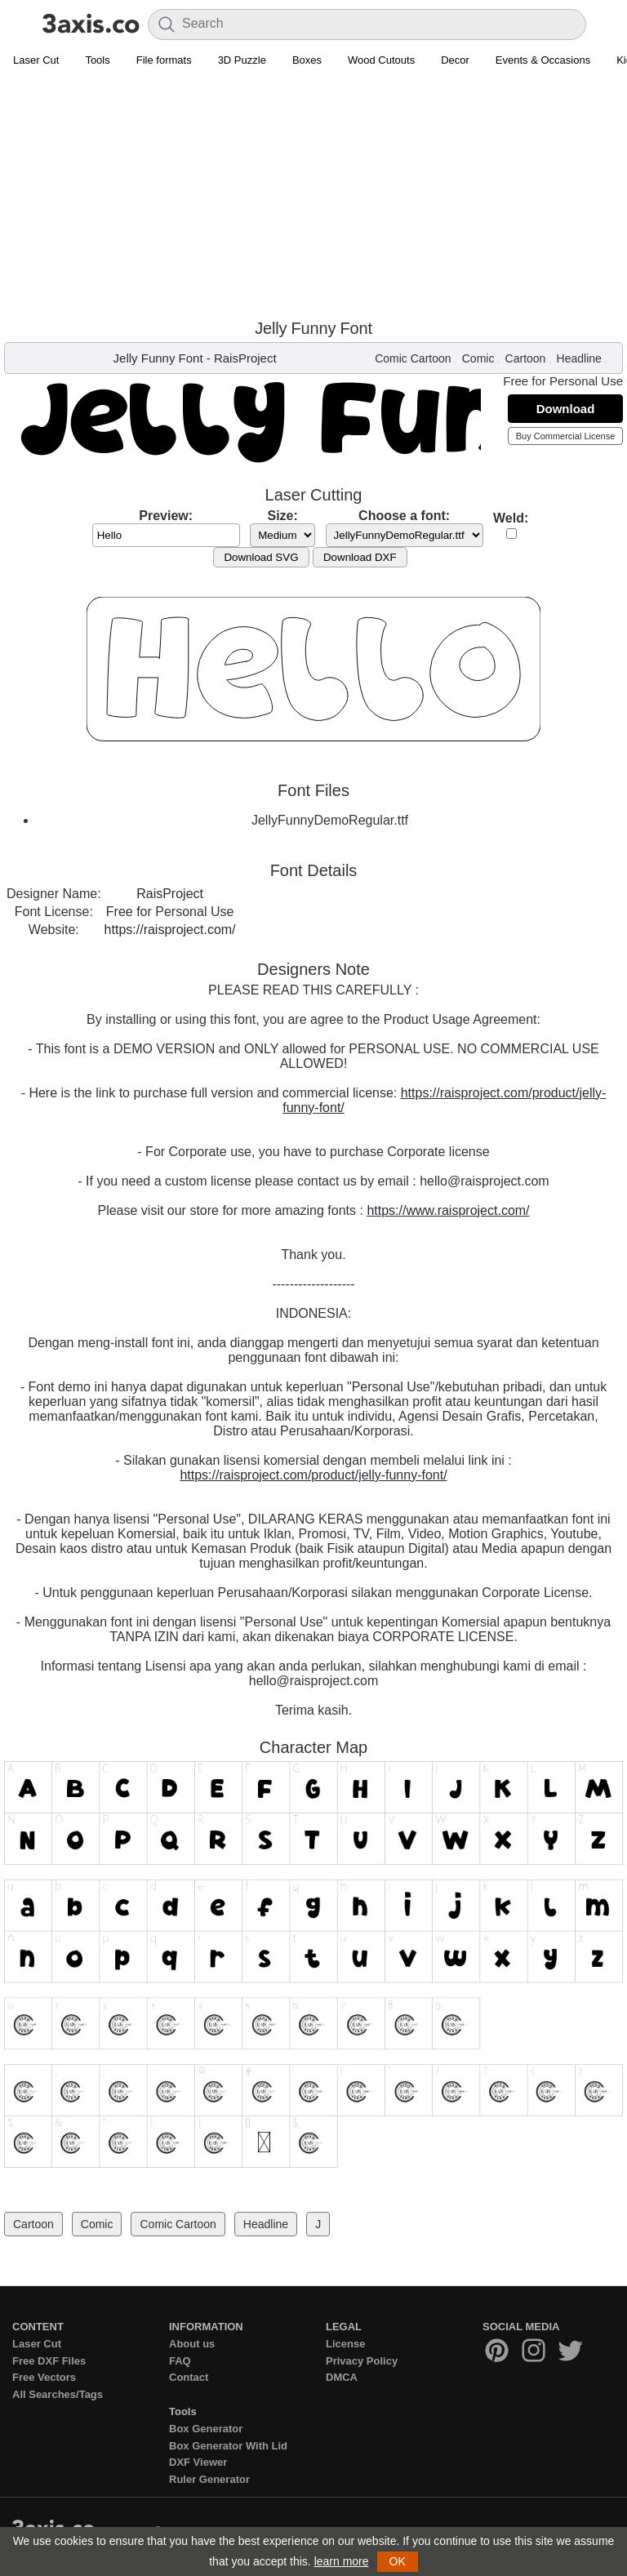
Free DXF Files (49, 2361)
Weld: (510, 518)
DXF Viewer (198, 2462)
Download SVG (261, 557)
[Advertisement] (313, 196)
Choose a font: (404, 516)
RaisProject (245, 358)
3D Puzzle (242, 60)
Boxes (307, 60)
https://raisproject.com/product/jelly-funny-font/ (313, 1475)
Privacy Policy (362, 2361)
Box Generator (205, 2429)
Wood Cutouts (381, 60)
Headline (579, 358)
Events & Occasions (543, 60)
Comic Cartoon (413, 358)
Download (565, 409)
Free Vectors (44, 2377)
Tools (97, 60)
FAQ (180, 2361)
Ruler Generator (209, 2479)
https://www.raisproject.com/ (448, 1210)
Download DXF (360, 557)
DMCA (342, 2377)
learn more (341, 2561)
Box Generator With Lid (228, 2446)
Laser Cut (36, 60)
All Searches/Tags (57, 2394)
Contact (188, 2377)
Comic (478, 358)
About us (192, 2344)
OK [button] (397, 2561)
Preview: (166, 516)
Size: (282, 516)
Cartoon (525, 358)
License (345, 2344)
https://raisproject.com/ (170, 930)
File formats (164, 60)
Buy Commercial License (566, 436)
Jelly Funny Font (158, 358)
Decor (455, 60)
